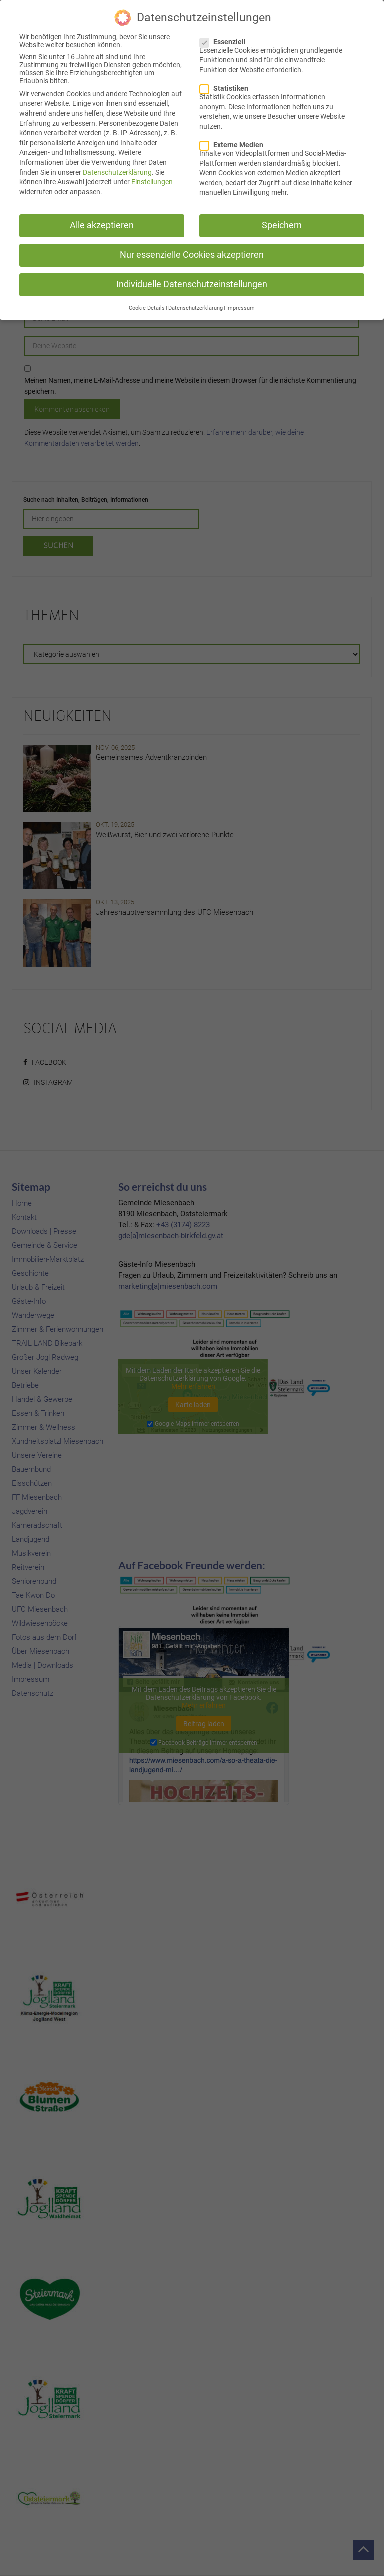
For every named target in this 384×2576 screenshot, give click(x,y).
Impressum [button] (240, 305)
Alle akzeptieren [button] (102, 223)
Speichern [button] (282, 223)
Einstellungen (152, 179)
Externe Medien (235, 142)
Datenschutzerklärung (117, 170)
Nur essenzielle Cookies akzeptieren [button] (192, 252)
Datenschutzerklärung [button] (195, 305)
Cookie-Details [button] (147, 305)
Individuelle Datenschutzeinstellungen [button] (192, 282)
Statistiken (227, 86)
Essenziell (226, 39)
